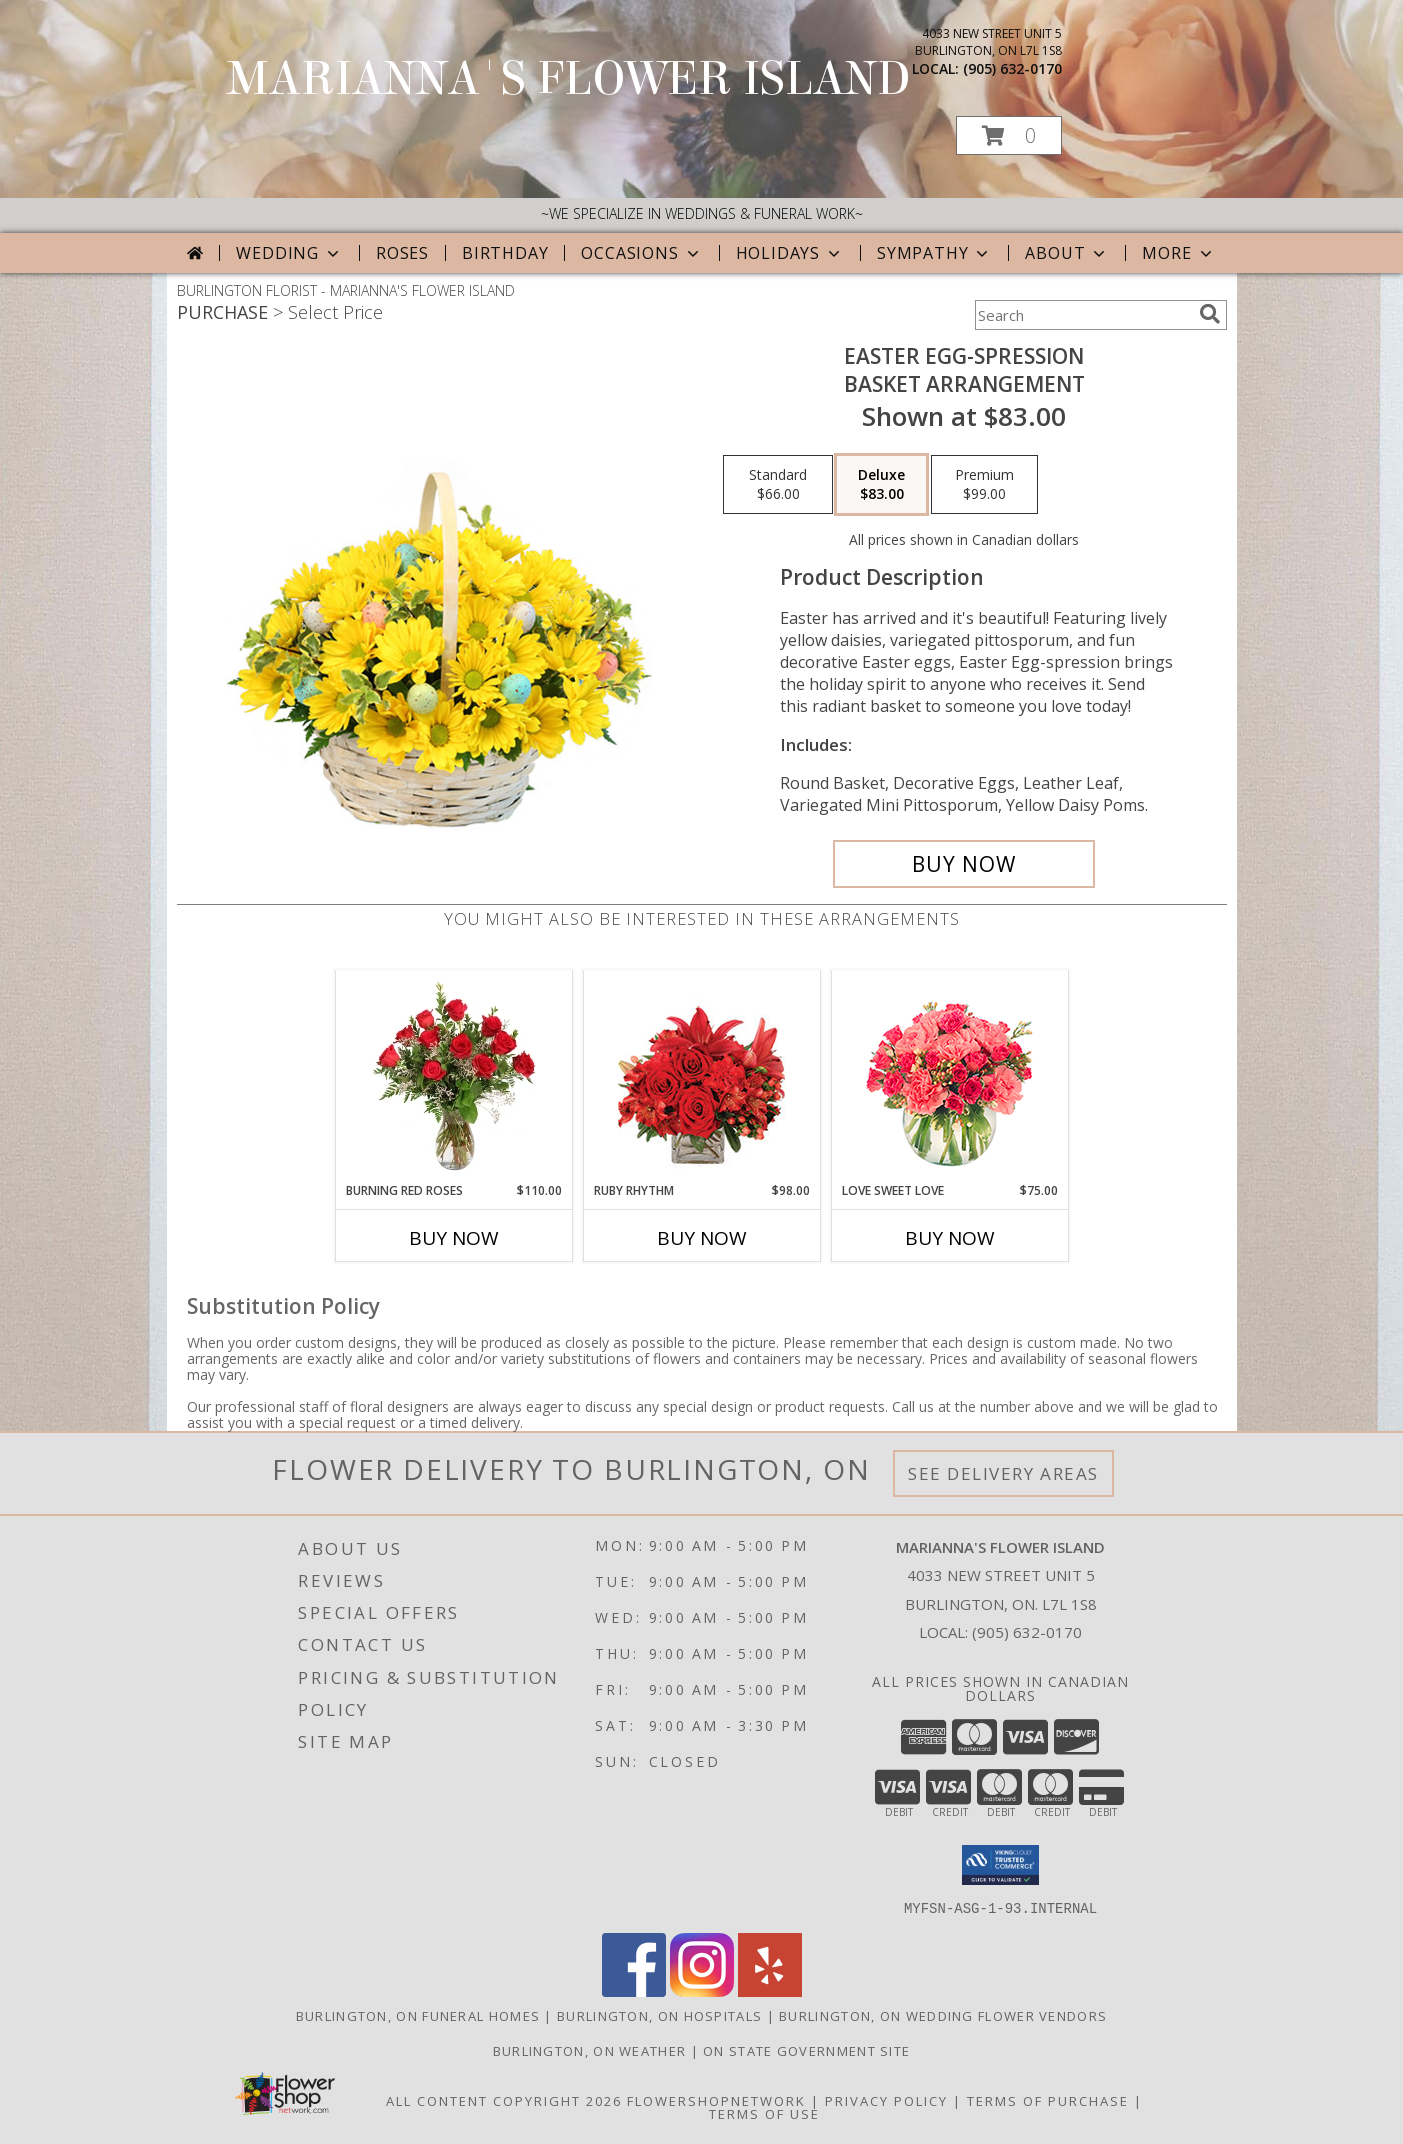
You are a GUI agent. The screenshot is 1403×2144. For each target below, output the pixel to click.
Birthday (505, 253)
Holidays (790, 253)
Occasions (641, 253)
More (1178, 253)
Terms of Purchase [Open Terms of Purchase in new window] (1048, 2100)
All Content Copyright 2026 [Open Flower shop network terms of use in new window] (504, 2100)
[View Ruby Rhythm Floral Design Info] (701, 1076)
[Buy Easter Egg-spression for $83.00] (964, 864)
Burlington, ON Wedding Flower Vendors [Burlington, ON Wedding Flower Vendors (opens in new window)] (943, 2015)
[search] (1210, 314)
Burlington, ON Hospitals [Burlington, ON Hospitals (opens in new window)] (659, 2015)
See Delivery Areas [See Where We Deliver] (1003, 1473)
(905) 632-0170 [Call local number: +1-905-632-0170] (1012, 68)
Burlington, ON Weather (590, 2050)
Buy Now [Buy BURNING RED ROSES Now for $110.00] (454, 1238)
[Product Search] (1083, 315)
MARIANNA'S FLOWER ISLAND (569, 79)
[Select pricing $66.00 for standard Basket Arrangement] (778, 485)
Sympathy (934, 253)
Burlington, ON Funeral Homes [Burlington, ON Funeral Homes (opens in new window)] (418, 2015)
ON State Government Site (806, 2050)
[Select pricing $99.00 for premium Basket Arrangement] (984, 485)
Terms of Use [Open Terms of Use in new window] (764, 2113)
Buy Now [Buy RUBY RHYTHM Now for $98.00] (702, 1238)
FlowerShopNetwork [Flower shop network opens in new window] (716, 2100)
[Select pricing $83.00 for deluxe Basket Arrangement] (881, 485)
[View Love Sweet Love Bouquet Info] (949, 1076)
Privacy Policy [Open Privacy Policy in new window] (886, 2100)
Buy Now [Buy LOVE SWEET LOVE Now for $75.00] (950, 1238)
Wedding (289, 253)
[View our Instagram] (702, 1990)
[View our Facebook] (634, 1990)
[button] (1009, 135)
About (1067, 253)
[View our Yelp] (770, 1990)
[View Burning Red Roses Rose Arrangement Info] (453, 1076)
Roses (402, 253)
